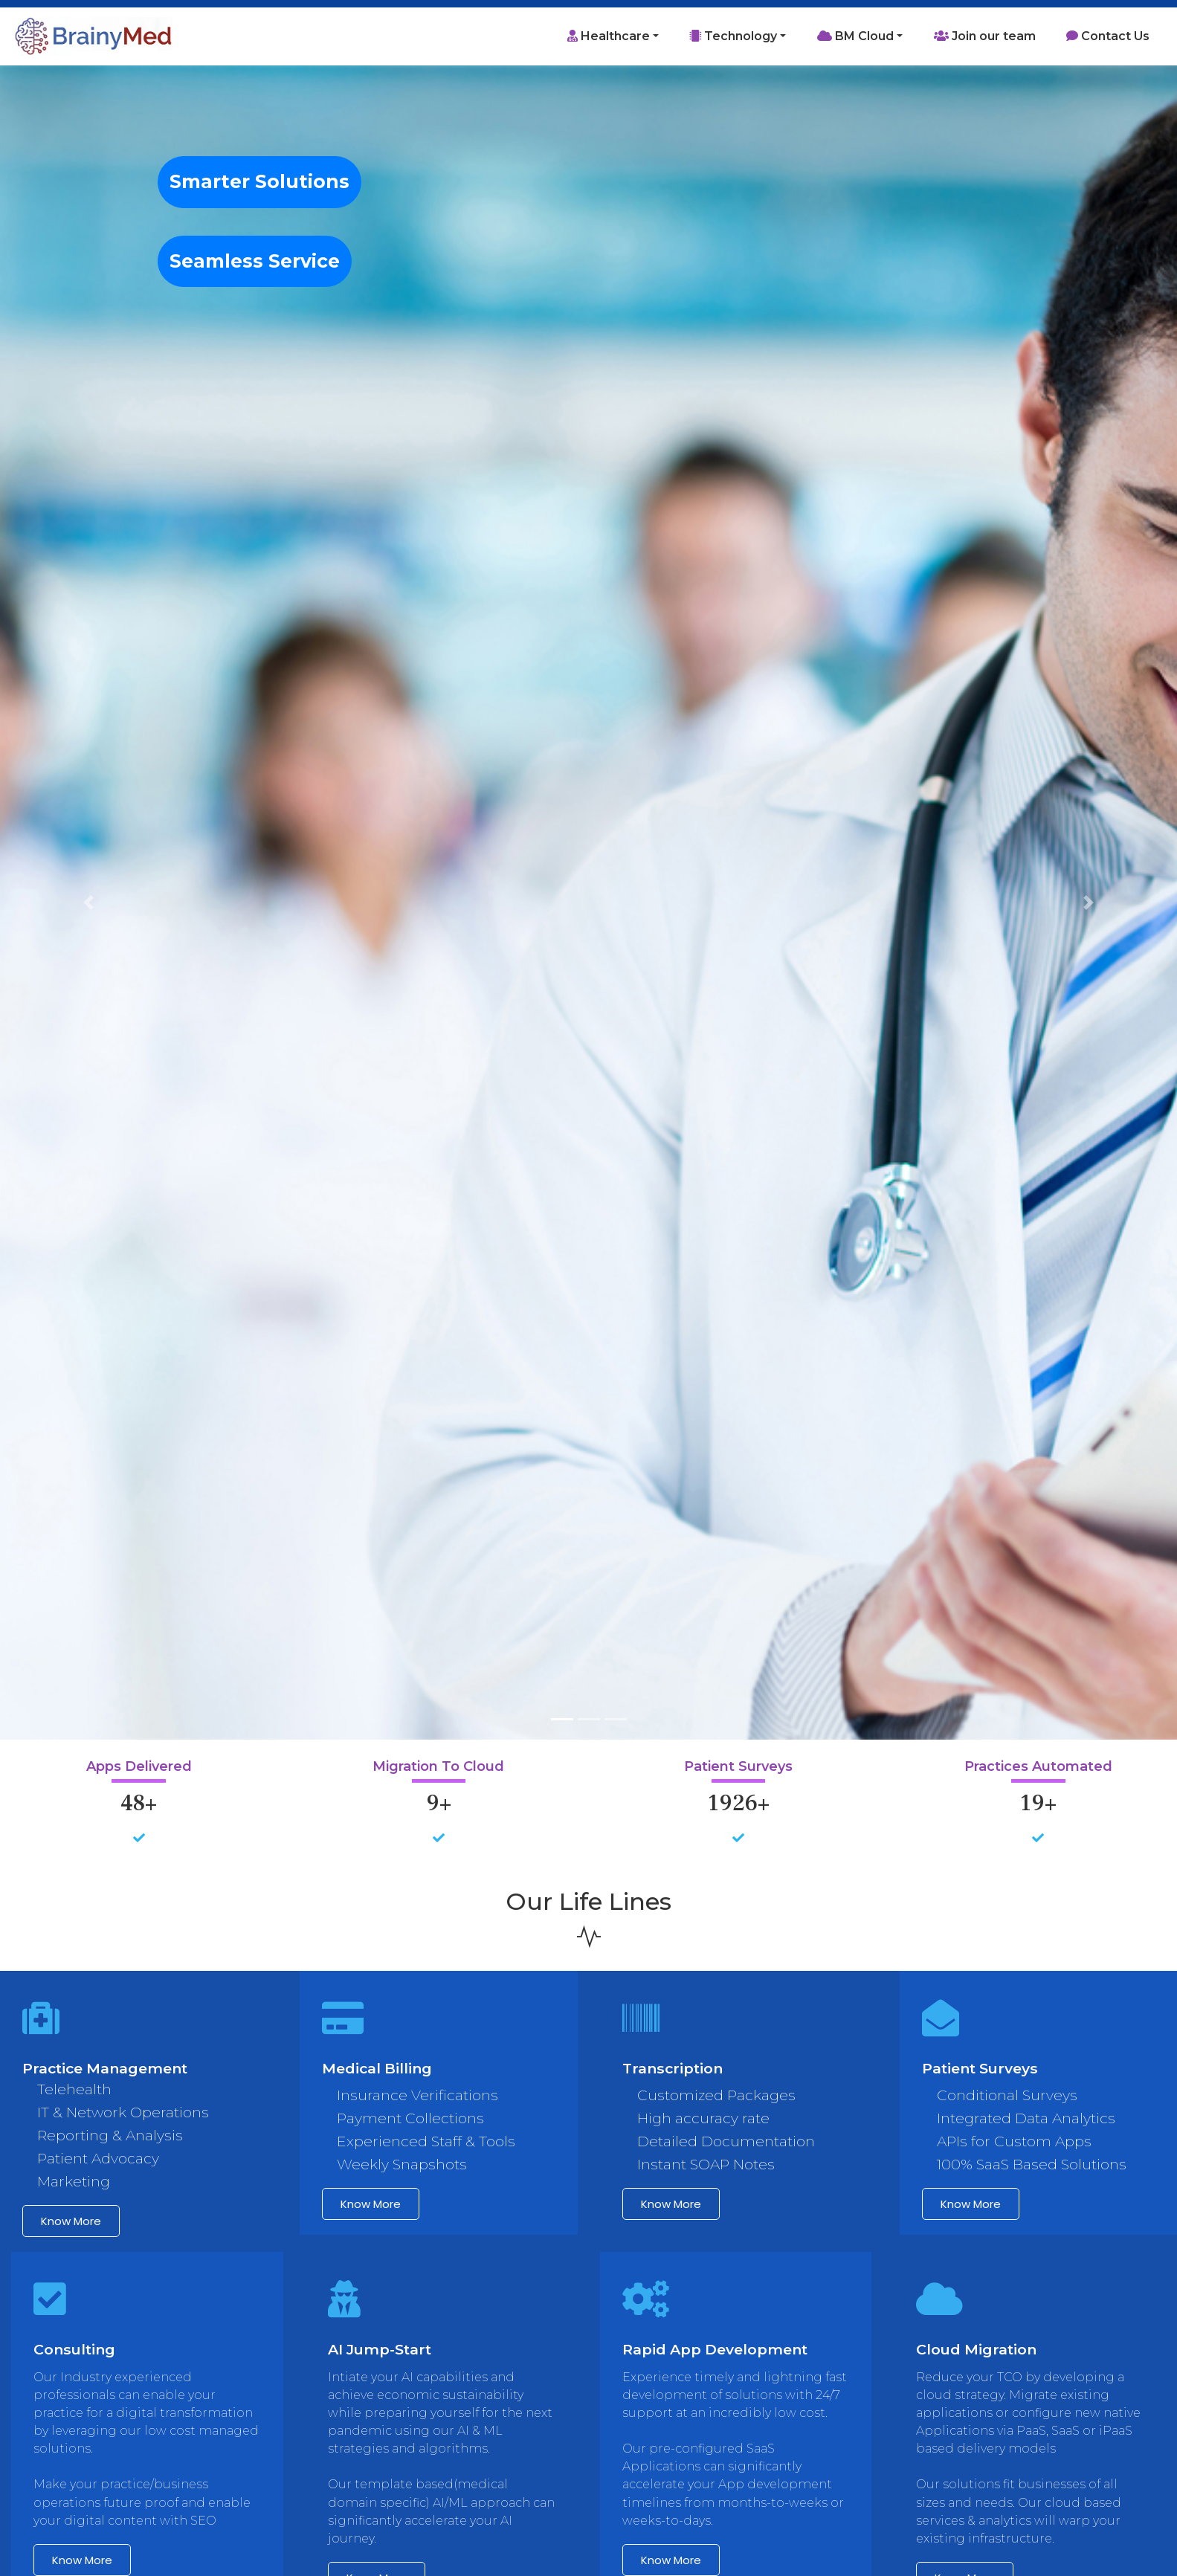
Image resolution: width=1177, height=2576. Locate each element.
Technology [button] (733, 36)
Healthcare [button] (608, 36)
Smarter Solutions (259, 181)
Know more (71, 2221)
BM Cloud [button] (855, 36)
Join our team (985, 36)
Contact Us (1107, 36)
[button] (88, 902)
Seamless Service (255, 261)
